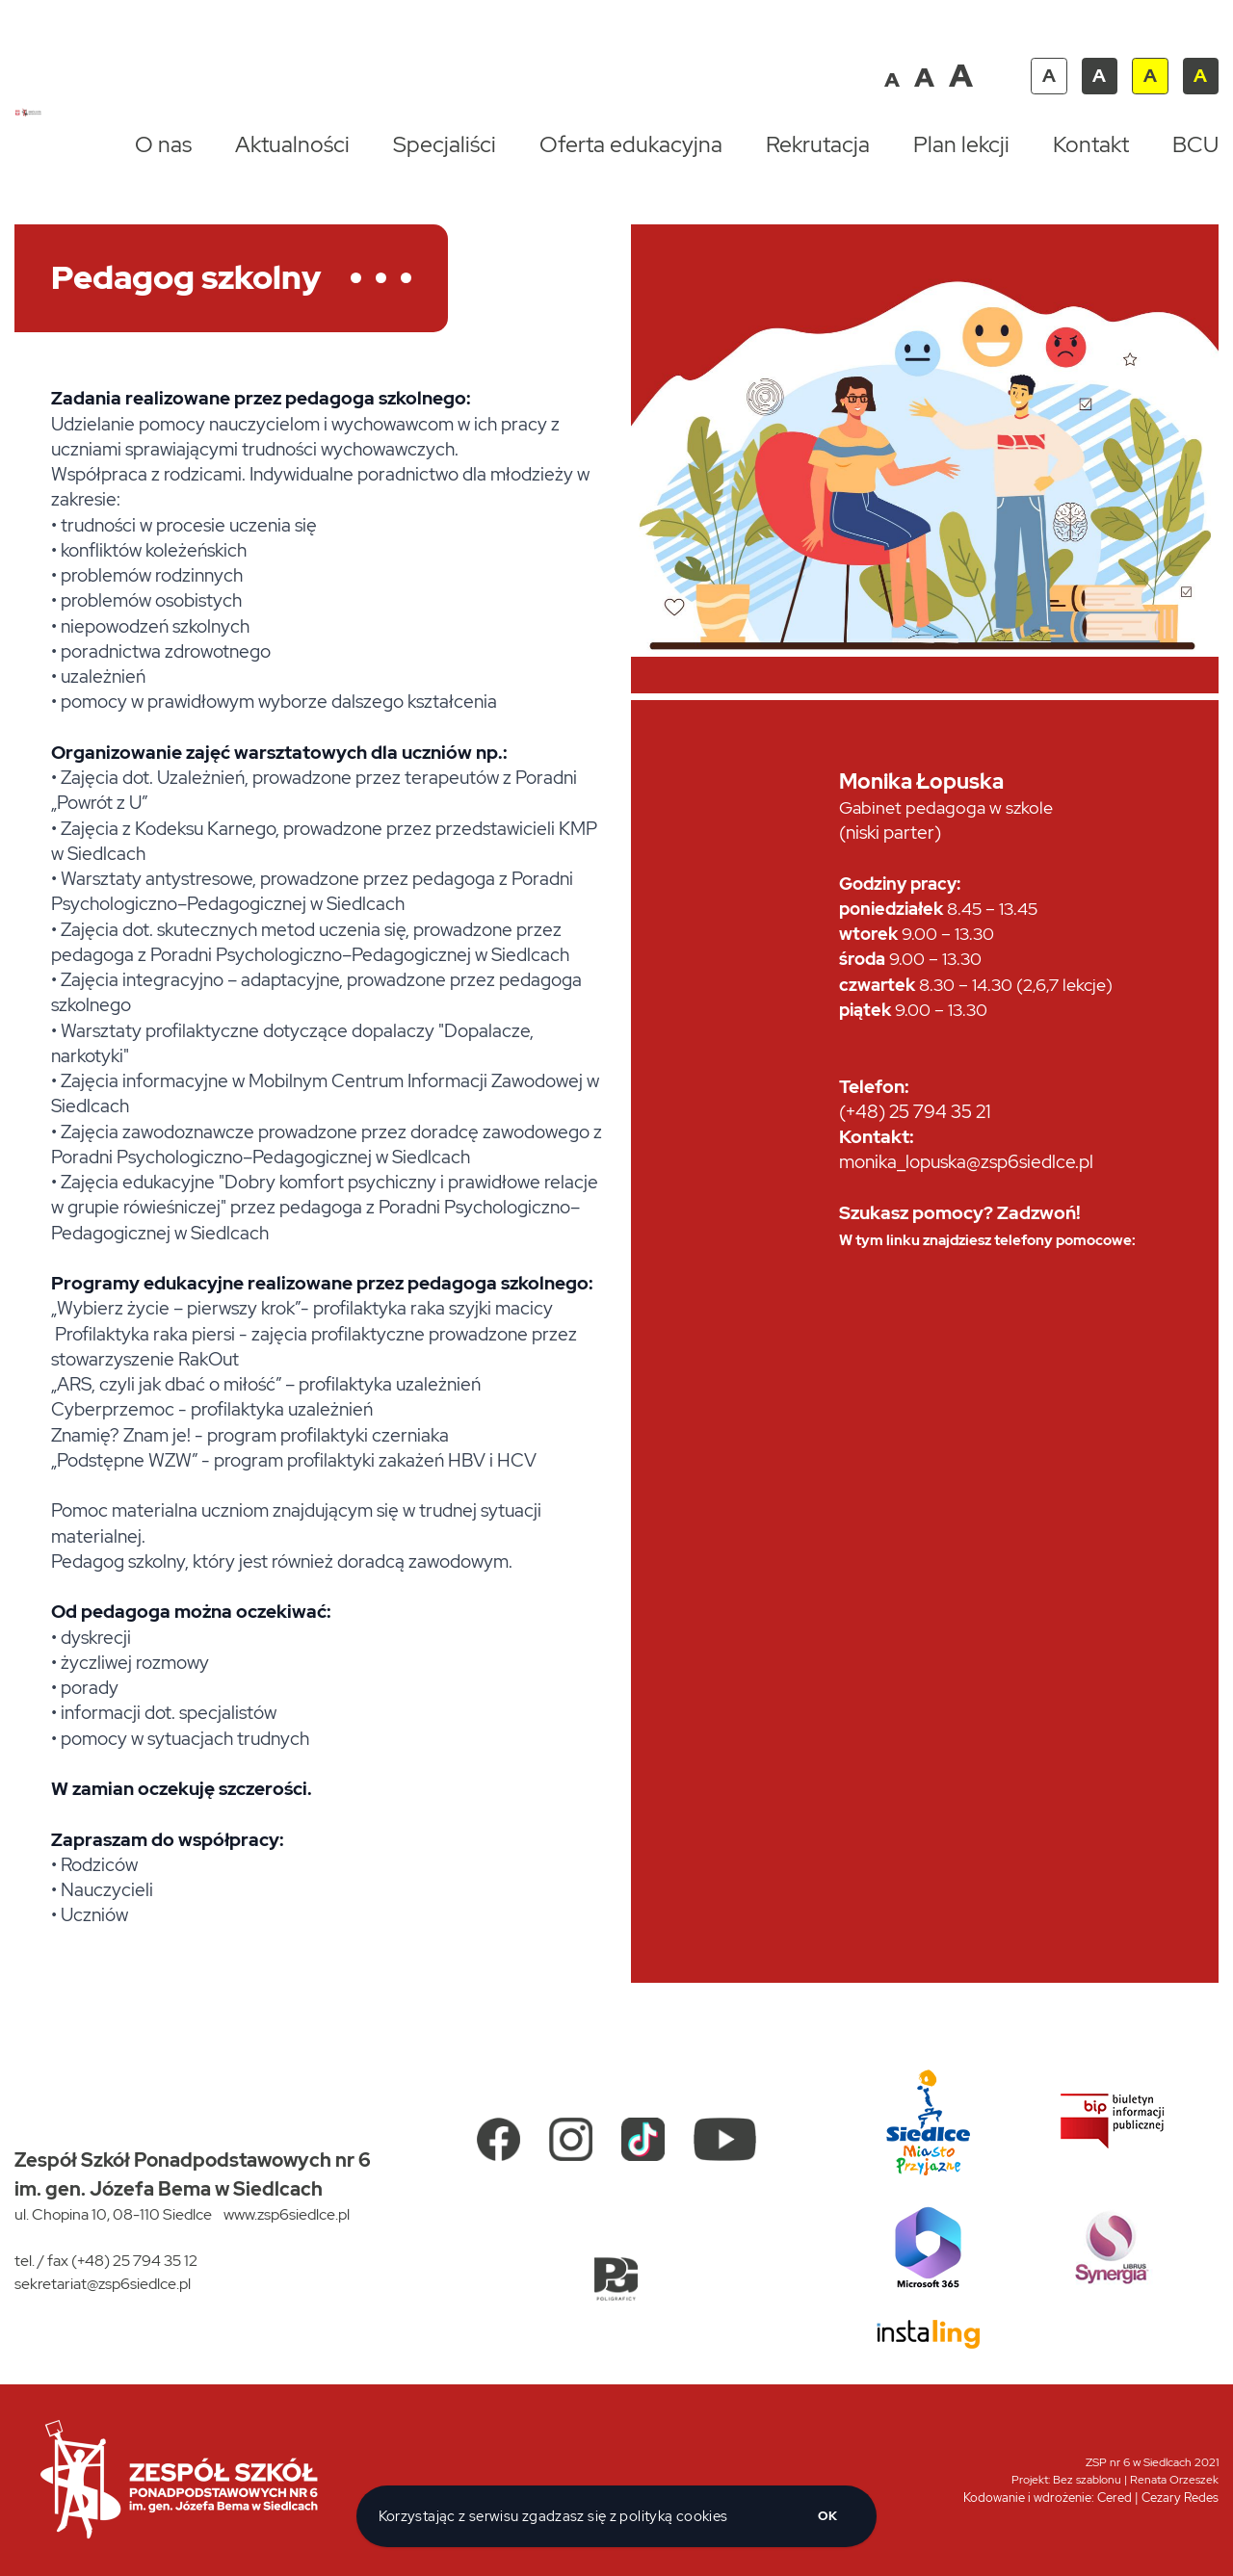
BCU (1195, 144)
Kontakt (1091, 144)
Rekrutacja (818, 144)
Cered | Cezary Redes (1158, 2497)
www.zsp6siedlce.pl (286, 2214)
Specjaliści (444, 144)
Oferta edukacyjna (630, 144)
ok (827, 2516)
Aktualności (292, 144)
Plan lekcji (961, 144)
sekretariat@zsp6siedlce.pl (102, 2284)
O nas (163, 144)
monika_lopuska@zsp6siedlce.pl (966, 1162)
